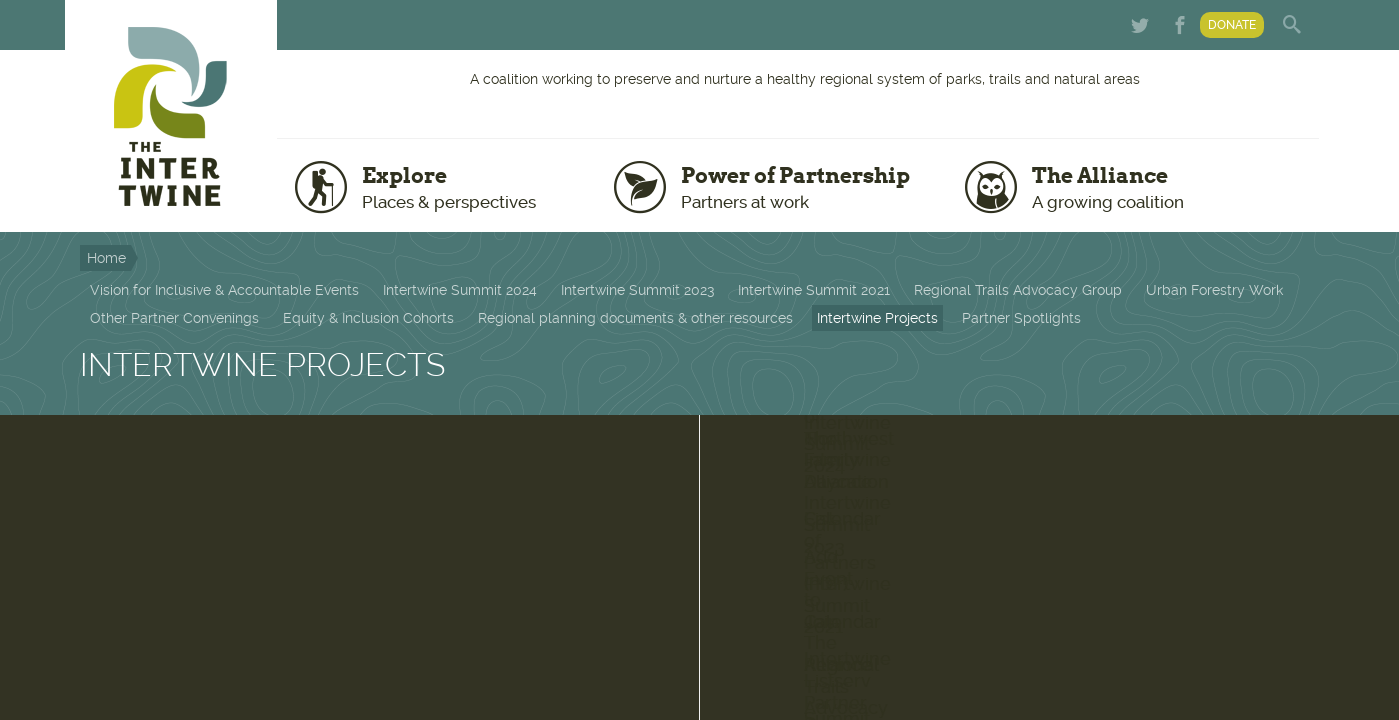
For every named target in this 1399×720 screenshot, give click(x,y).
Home (106, 258)
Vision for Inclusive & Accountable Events (224, 290)
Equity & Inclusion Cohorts (368, 318)
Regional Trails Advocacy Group (1018, 290)
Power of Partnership (809, 187)
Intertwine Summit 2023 (637, 290)
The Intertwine (171, 116)
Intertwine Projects (877, 318)
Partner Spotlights (1021, 318)
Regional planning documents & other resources (635, 318)
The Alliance (1170, 187)
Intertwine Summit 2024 (460, 290)
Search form (1294, 25)
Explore (474, 187)
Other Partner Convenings (174, 318)
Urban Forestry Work (1214, 290)
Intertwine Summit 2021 (814, 290)
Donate (1232, 25)
